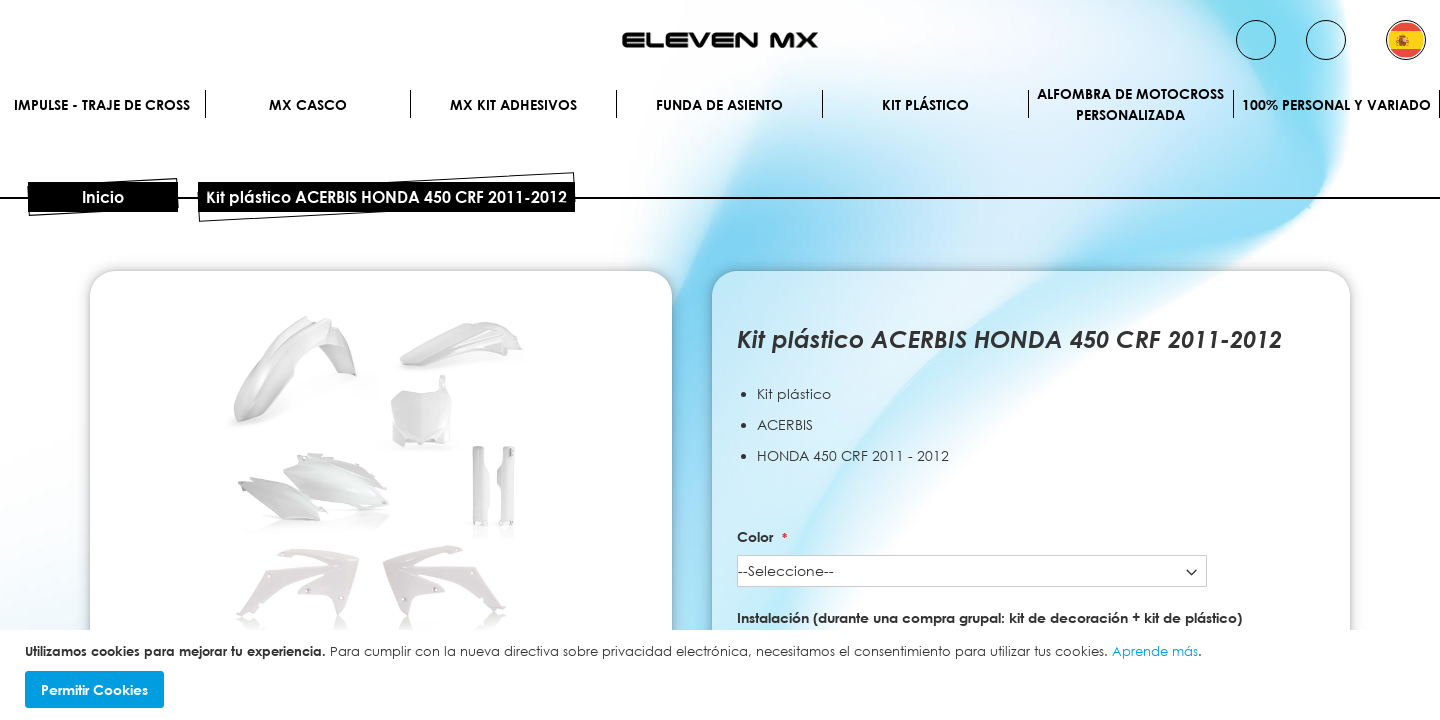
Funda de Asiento (719, 104)
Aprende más (1155, 651)
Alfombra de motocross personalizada (1130, 104)
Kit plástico (925, 104)
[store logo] (720, 40)
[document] (722, 675)
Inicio (103, 197)
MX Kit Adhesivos (513, 104)
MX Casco (308, 104)
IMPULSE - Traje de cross (102, 104)
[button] (1406, 40)
